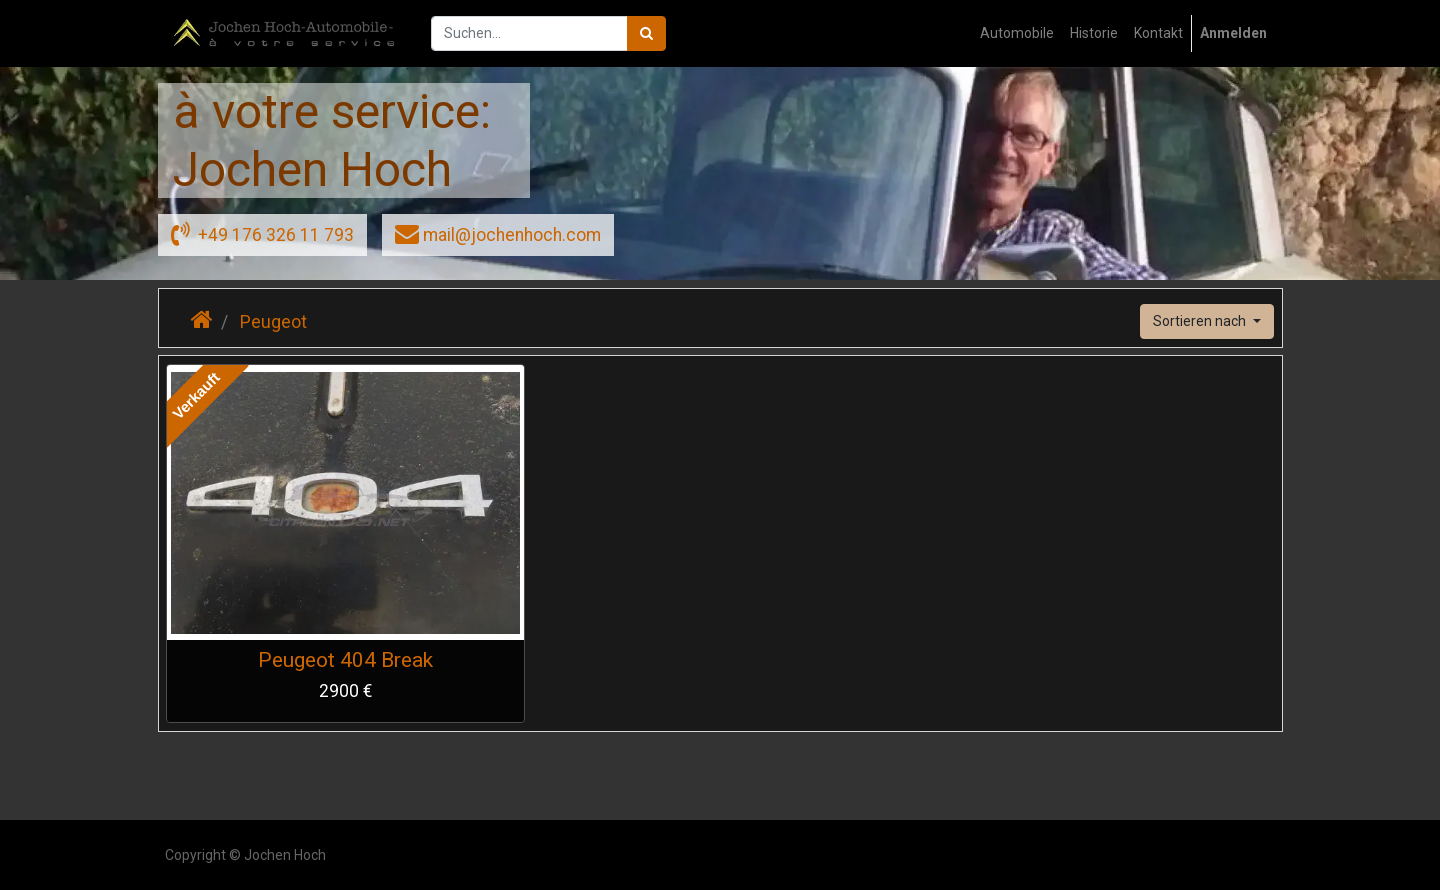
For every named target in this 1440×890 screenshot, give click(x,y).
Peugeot (273, 322)
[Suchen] (646, 33)
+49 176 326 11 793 (262, 233)
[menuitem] (1017, 33)
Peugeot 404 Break (345, 660)
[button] (1207, 321)
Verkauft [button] (196, 396)
